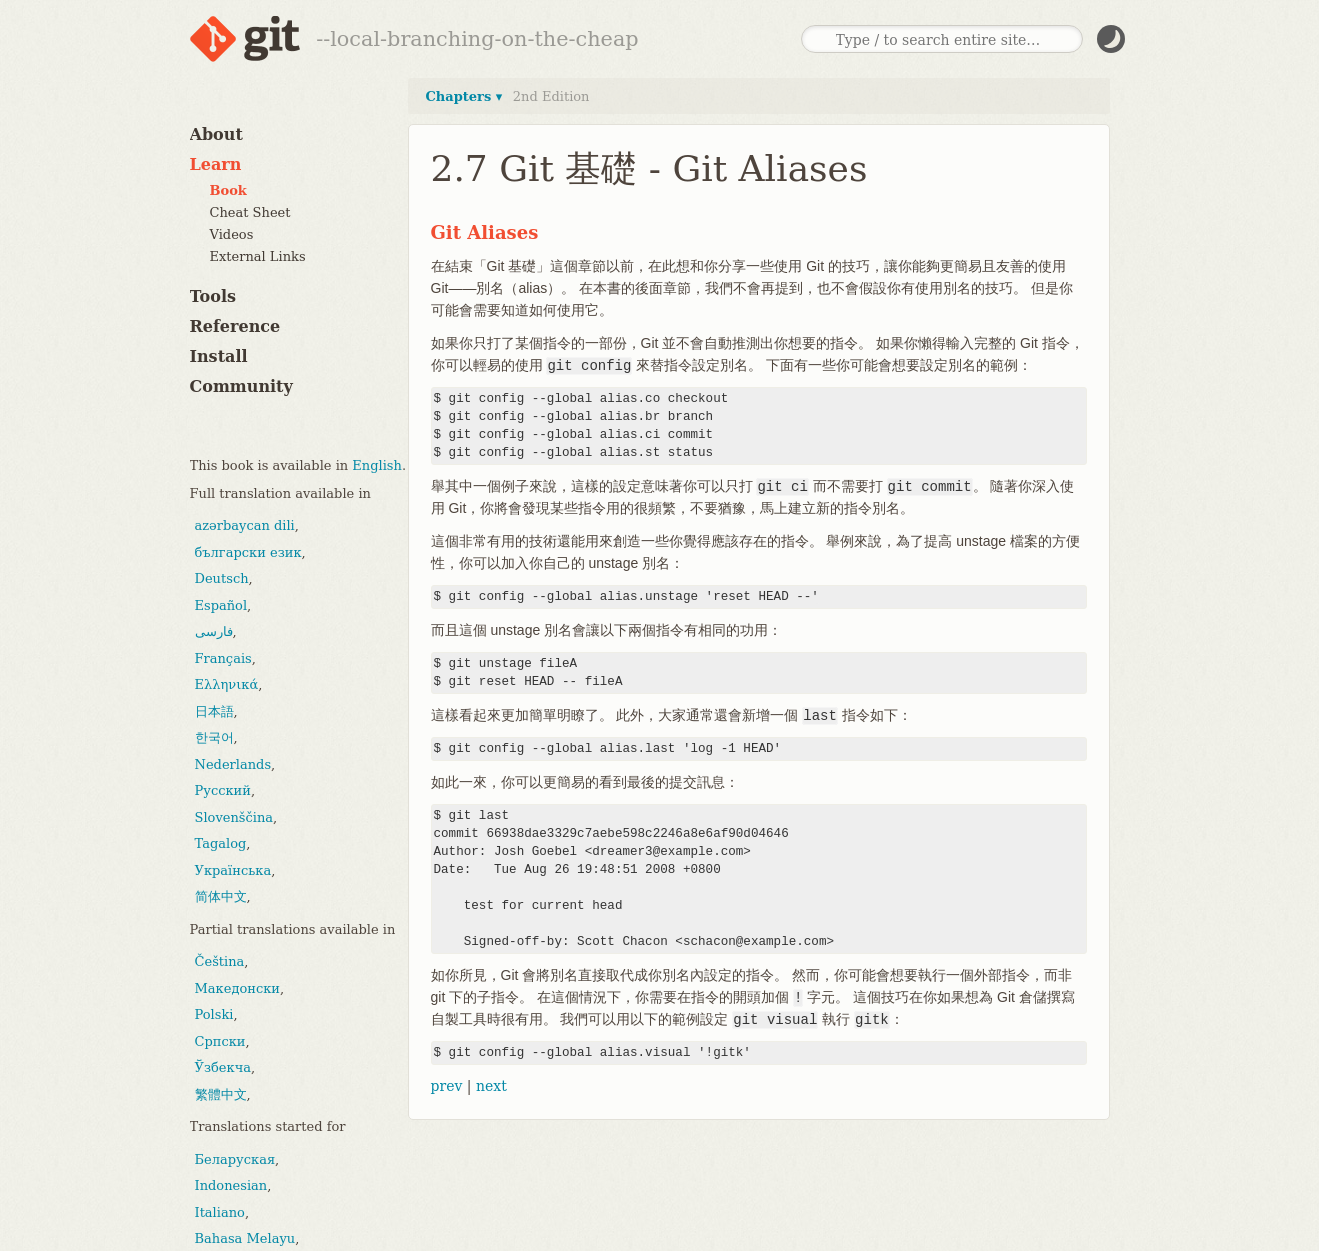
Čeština (220, 961)
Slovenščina (234, 817)
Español (221, 605)
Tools (213, 296)
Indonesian (231, 1185)
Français (223, 658)
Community (241, 386)
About (216, 134)
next (491, 1086)
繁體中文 (221, 1094)
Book (228, 190)
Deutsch (222, 578)
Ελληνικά (227, 684)
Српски (220, 1041)
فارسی (214, 631)
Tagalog (221, 843)
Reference (235, 326)
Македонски (237, 988)
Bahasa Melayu (245, 1238)
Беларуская (235, 1159)
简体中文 (221, 896)
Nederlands (233, 764)
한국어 (214, 737)
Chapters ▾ (464, 96)
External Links (258, 256)
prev (447, 1086)
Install (219, 356)
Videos (232, 234)
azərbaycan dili (245, 525)
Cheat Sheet (250, 212)
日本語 (214, 711)
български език (248, 552)
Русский (223, 790)
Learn (216, 164)
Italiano (220, 1212)
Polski (214, 1014)
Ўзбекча (223, 1067)
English (377, 465)
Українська (233, 870)
